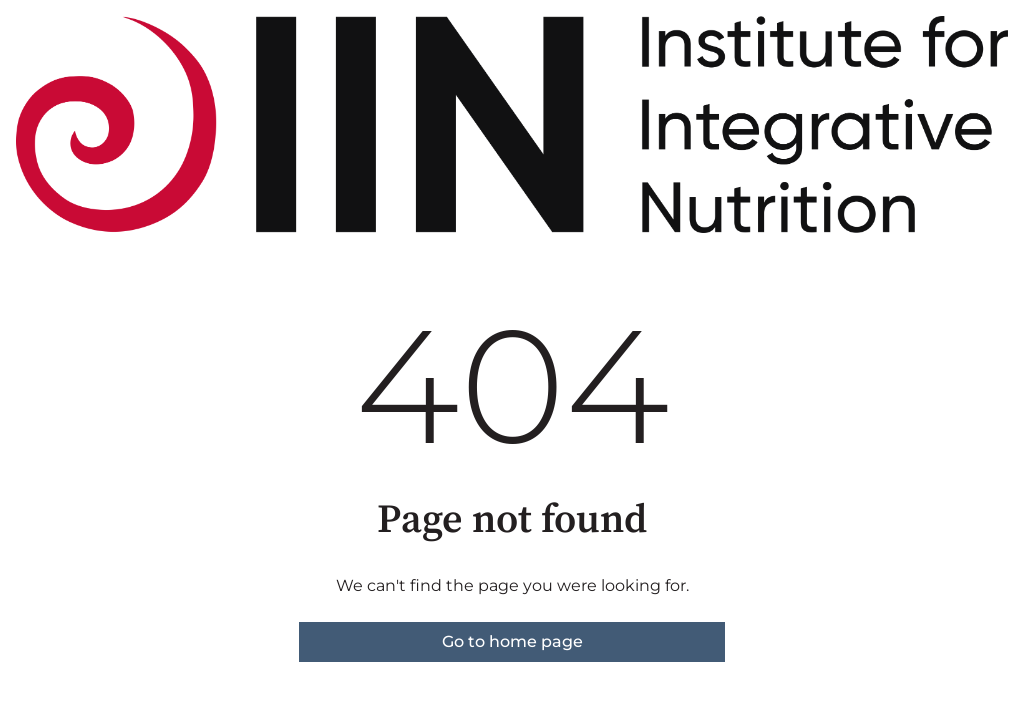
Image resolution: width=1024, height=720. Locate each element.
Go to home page (512, 641)
